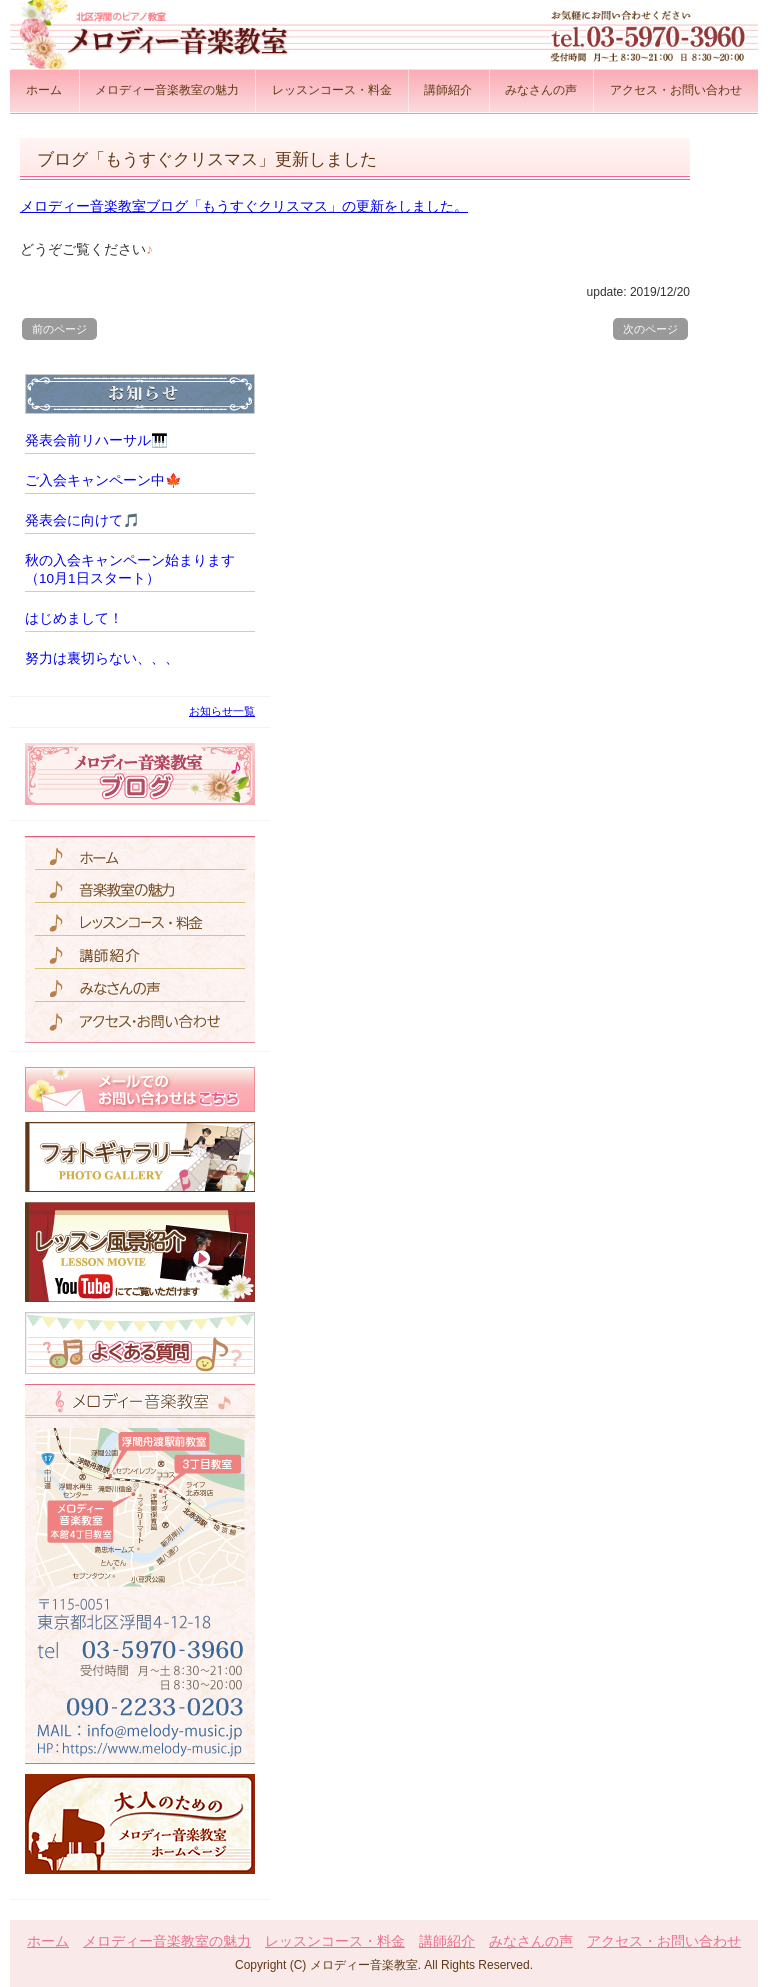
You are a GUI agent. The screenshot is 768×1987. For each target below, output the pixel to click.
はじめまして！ (74, 618)
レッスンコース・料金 (332, 90)
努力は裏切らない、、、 (102, 658)
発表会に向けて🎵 (82, 520)
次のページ (650, 329)
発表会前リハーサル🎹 (96, 440)
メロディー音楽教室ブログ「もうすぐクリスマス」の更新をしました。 (244, 206)
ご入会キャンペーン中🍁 (103, 480)
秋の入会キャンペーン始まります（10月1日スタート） (130, 569)
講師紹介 (448, 90)
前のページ (59, 329)
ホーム (44, 90)
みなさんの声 (541, 90)
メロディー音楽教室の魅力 (167, 90)
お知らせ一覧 (222, 711)
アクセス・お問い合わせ (676, 90)
